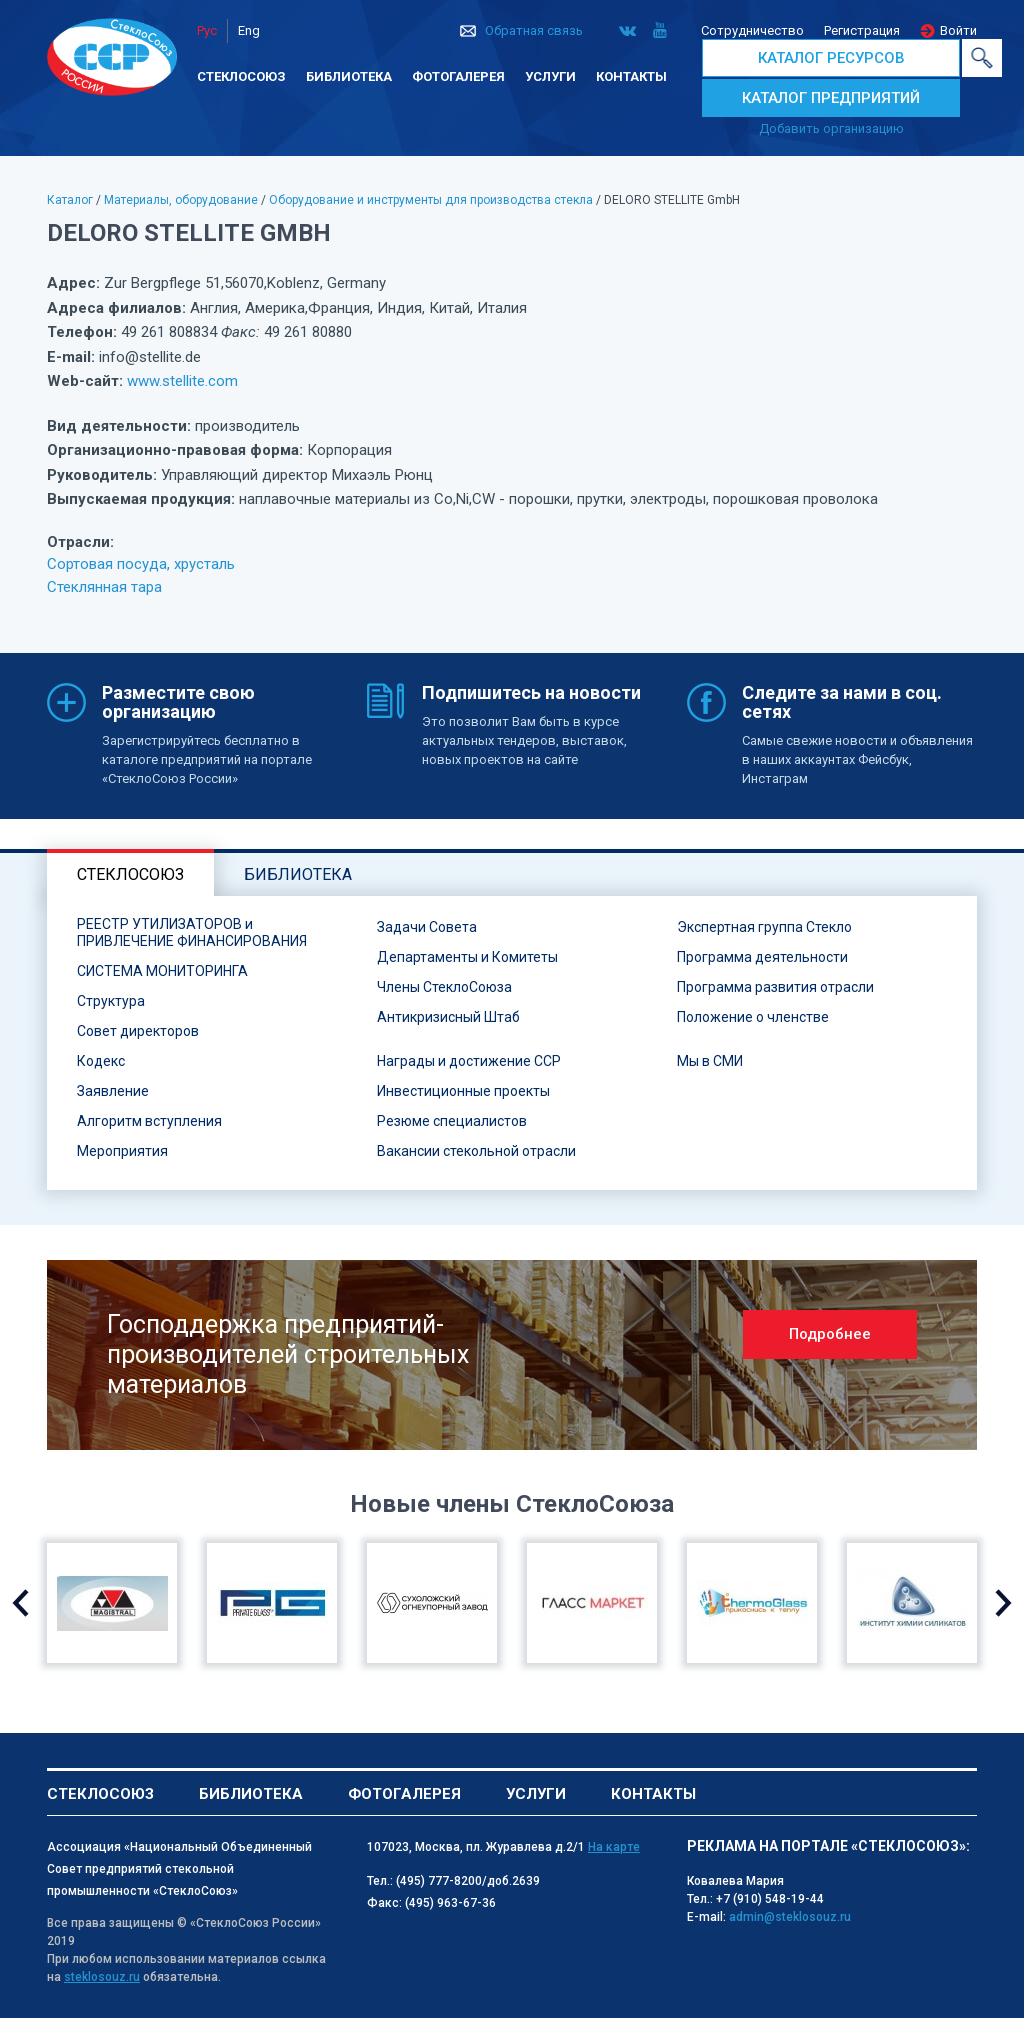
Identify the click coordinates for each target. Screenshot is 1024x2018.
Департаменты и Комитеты (467, 957)
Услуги (550, 76)
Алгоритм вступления (149, 1121)
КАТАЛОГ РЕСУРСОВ (831, 58)
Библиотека (349, 76)
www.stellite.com (182, 381)
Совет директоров (138, 1031)
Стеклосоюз (241, 76)
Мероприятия (122, 1151)
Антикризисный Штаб (448, 1017)
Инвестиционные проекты (463, 1091)
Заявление (113, 1091)
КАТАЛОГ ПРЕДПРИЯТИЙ (831, 98)
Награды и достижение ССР (469, 1061)
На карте (614, 1847)
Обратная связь (534, 30)
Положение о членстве (753, 1017)
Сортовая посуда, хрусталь (141, 564)
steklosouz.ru (102, 1977)
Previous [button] (20, 1603)
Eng (249, 30)
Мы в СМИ (710, 1061)
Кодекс (101, 1061)
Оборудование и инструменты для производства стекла (431, 200)
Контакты (631, 76)
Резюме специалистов (452, 1121)
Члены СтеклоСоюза (444, 987)
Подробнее (830, 1334)
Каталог (70, 200)
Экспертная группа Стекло (764, 927)
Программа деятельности (762, 957)
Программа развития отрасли (775, 987)
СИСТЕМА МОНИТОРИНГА (162, 971)
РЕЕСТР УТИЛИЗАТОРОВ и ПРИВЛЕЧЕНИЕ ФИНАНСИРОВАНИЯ (192, 932)
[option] (512, 1355)
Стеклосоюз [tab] (130, 874)
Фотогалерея (458, 76)
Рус (207, 30)
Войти (958, 30)
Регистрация (862, 30)
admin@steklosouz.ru (790, 1917)
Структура (111, 1001)
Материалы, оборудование (181, 200)
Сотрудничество (752, 30)
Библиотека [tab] (298, 874)
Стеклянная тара (104, 587)
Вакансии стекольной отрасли (476, 1151)
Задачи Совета (427, 927)
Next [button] (1003, 1603)
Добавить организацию (831, 128)
